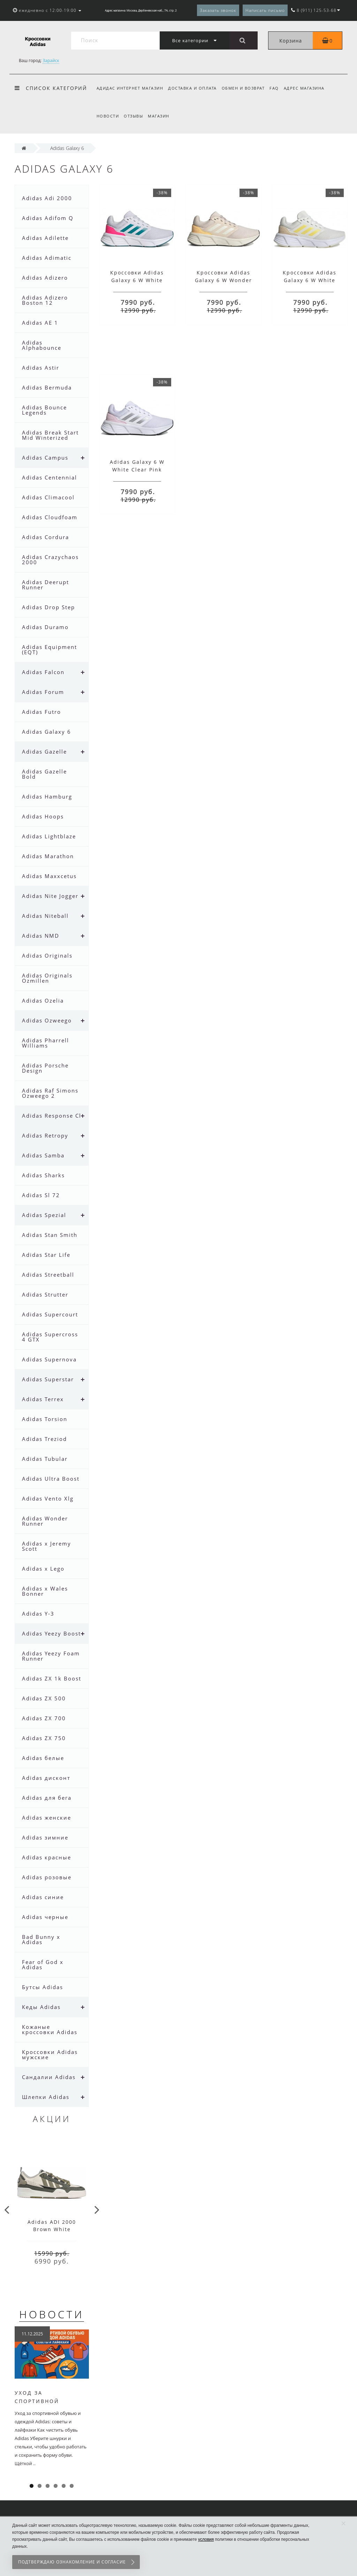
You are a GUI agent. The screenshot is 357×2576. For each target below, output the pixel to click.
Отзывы (134, 116)
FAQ (277, 88)
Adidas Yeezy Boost (51, 1633)
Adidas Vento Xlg (48, 1498)
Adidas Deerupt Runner (45, 585)
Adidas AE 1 (40, 322)
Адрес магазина (308, 88)
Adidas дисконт (46, 1777)
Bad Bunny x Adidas (41, 1939)
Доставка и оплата (193, 88)
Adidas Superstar (48, 1379)
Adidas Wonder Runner (45, 1521)
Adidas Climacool (48, 497)
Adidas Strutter (45, 1294)
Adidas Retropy (45, 1135)
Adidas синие (43, 1897)
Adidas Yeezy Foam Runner (51, 1656)
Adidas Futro (41, 711)
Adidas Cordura (45, 537)
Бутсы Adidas (42, 1987)
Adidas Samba (43, 1155)
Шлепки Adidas (45, 2096)
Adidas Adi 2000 (47, 198)
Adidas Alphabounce (41, 345)
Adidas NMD (40, 935)
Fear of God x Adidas (42, 1964)
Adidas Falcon (43, 671)
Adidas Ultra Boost (50, 1478)
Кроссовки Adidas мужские (50, 2054)
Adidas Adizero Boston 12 (45, 300)
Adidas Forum (43, 691)
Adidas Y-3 (38, 1613)
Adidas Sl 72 (41, 1195)
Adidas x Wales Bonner (45, 1591)
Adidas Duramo (45, 627)
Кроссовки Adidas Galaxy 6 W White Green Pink (137, 280)
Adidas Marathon (48, 856)
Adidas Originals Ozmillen (47, 978)
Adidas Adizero (45, 277)
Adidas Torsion (44, 1418)
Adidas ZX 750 (44, 1738)
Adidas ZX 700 (44, 1718)
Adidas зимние (45, 1837)
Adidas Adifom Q (48, 217)
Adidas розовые (46, 1877)
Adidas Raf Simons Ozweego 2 (50, 1093)
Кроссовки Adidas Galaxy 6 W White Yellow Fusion (309, 280)
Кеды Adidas (41, 2006)
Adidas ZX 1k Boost (51, 1678)
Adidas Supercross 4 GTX (50, 1337)
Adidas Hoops (43, 816)
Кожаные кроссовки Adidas (49, 2029)
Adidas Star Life (46, 1254)
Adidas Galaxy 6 (46, 731)
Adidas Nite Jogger (50, 895)
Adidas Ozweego (47, 1020)
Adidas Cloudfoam (49, 517)
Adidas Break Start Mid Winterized (50, 435)
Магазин (161, 116)
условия (206, 2539)
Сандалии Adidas (49, 2076)
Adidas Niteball (45, 915)
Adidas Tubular (45, 1458)
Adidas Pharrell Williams (45, 1043)
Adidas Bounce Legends (44, 410)
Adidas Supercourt (50, 1314)
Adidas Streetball (48, 1274)
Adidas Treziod (44, 1438)
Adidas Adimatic (46, 257)
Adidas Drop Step (48, 607)
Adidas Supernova (49, 1359)
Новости (108, 116)
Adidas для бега (46, 1797)
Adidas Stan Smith (49, 1234)
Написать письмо (265, 10)
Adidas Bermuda (47, 387)
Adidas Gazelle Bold (44, 774)
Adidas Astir (40, 367)
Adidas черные (45, 1916)
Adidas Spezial (44, 1214)
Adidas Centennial (49, 477)
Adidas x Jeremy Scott (46, 1546)
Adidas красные (46, 1857)
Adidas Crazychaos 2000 (50, 559)
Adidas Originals (47, 955)
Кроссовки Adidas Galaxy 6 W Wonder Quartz (223, 280)
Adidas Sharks (43, 1175)
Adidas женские (46, 1817)
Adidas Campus (45, 457)
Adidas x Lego (43, 1568)
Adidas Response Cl (51, 1115)
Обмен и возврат (245, 88)
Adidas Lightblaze (49, 836)
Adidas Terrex (43, 1399)
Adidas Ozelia (43, 1000)
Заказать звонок (218, 10)
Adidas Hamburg (47, 796)
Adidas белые (43, 1757)
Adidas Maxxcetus (49, 875)
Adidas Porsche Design (45, 1068)
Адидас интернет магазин (130, 88)
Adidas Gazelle (44, 751)
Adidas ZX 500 (44, 1698)
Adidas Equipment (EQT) (49, 649)
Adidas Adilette (45, 237)
